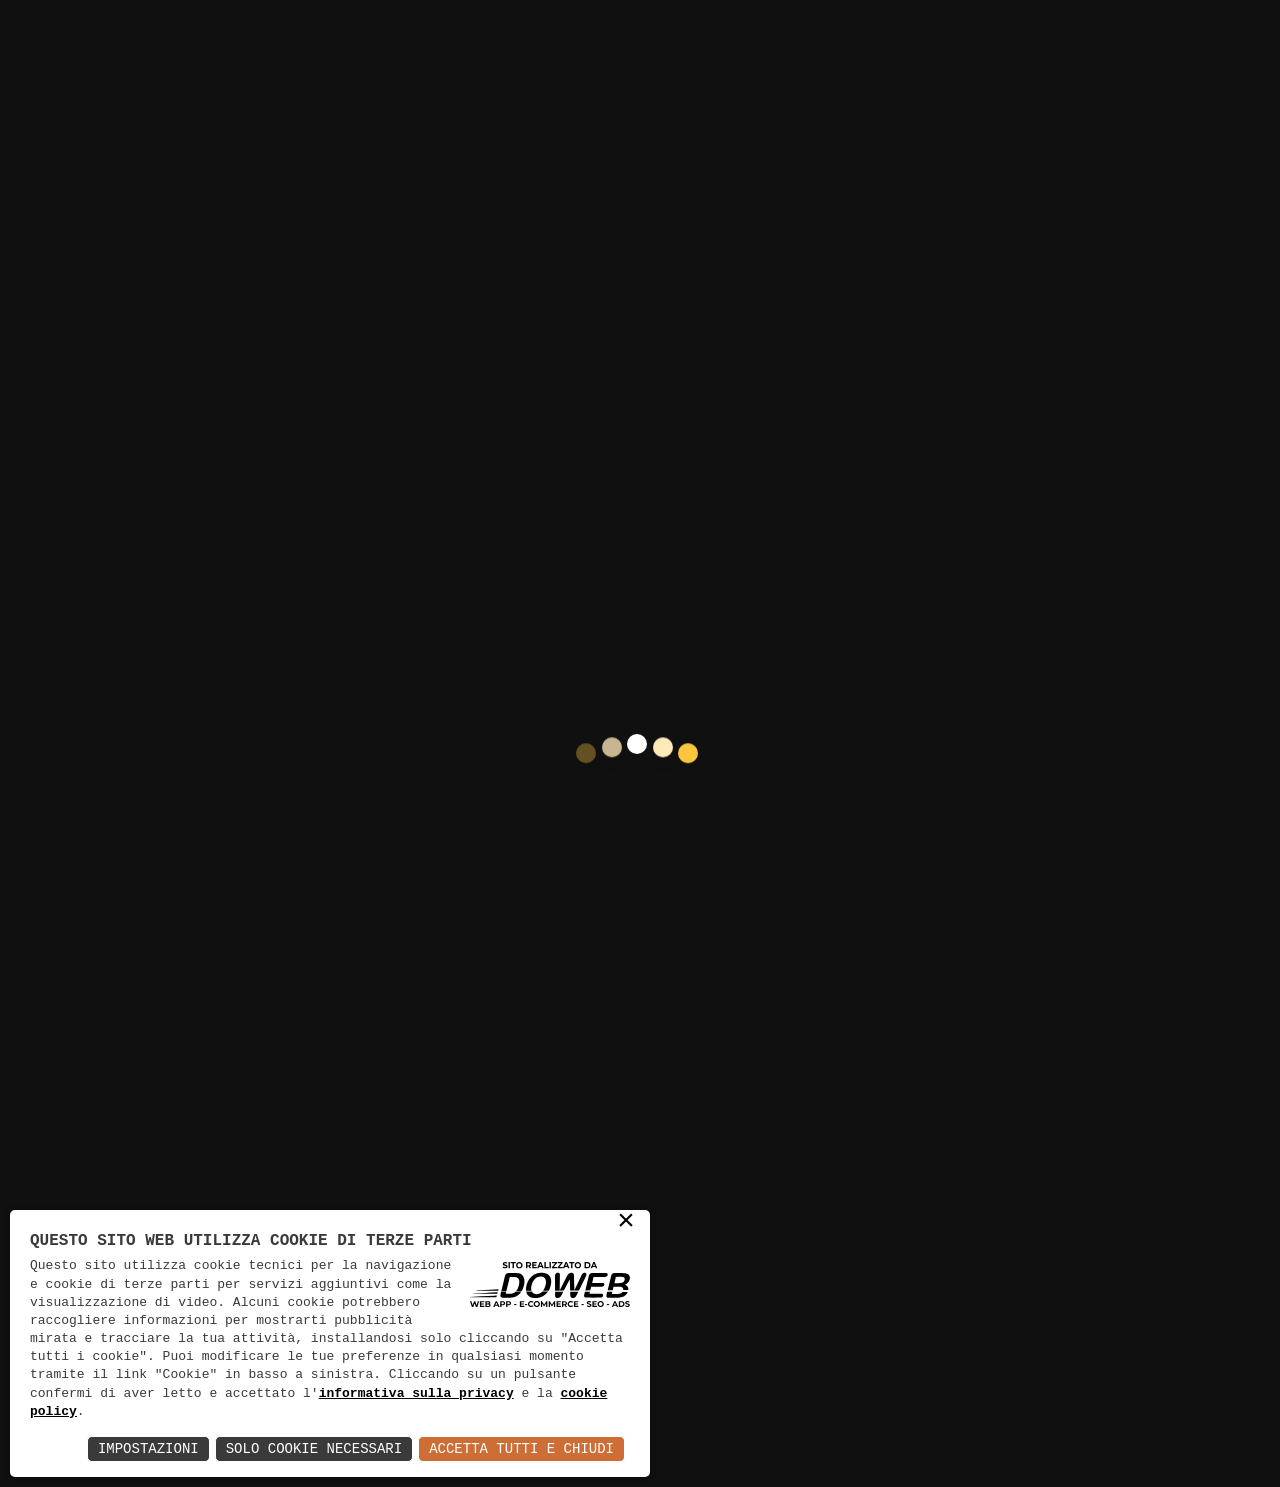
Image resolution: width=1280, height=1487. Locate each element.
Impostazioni (148, 1448)
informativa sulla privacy (416, 1394)
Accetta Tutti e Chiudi (521, 1448)
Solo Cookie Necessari (314, 1448)
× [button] (626, 1222)
